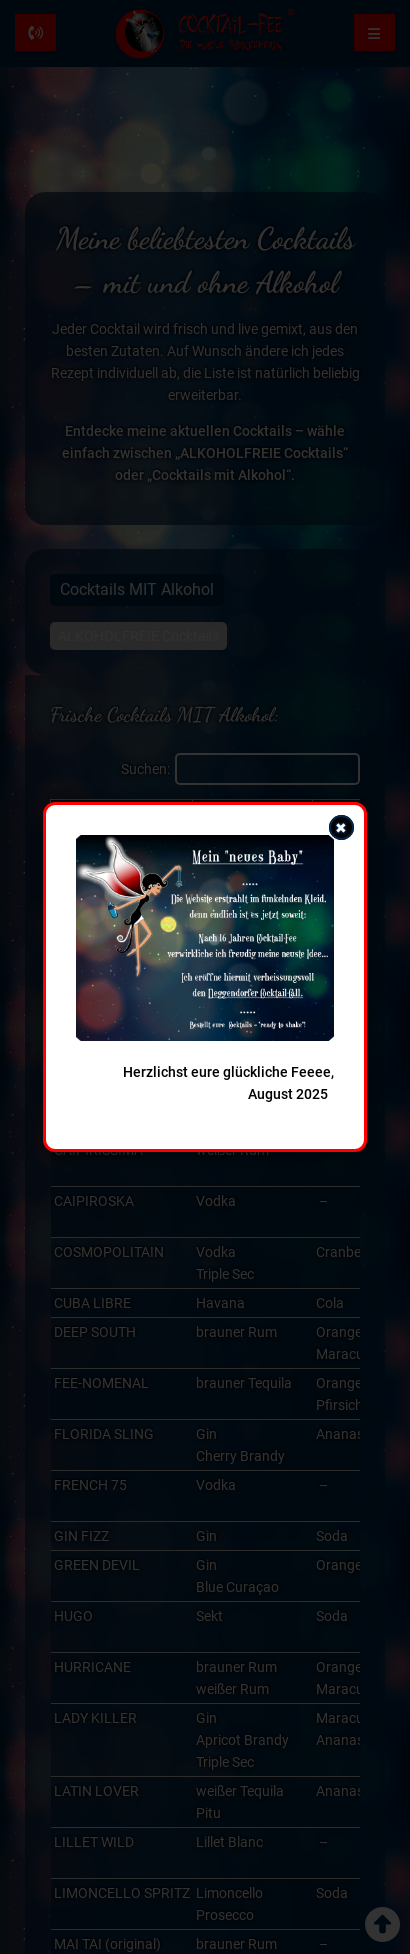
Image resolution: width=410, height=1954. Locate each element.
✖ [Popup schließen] (341, 828)
